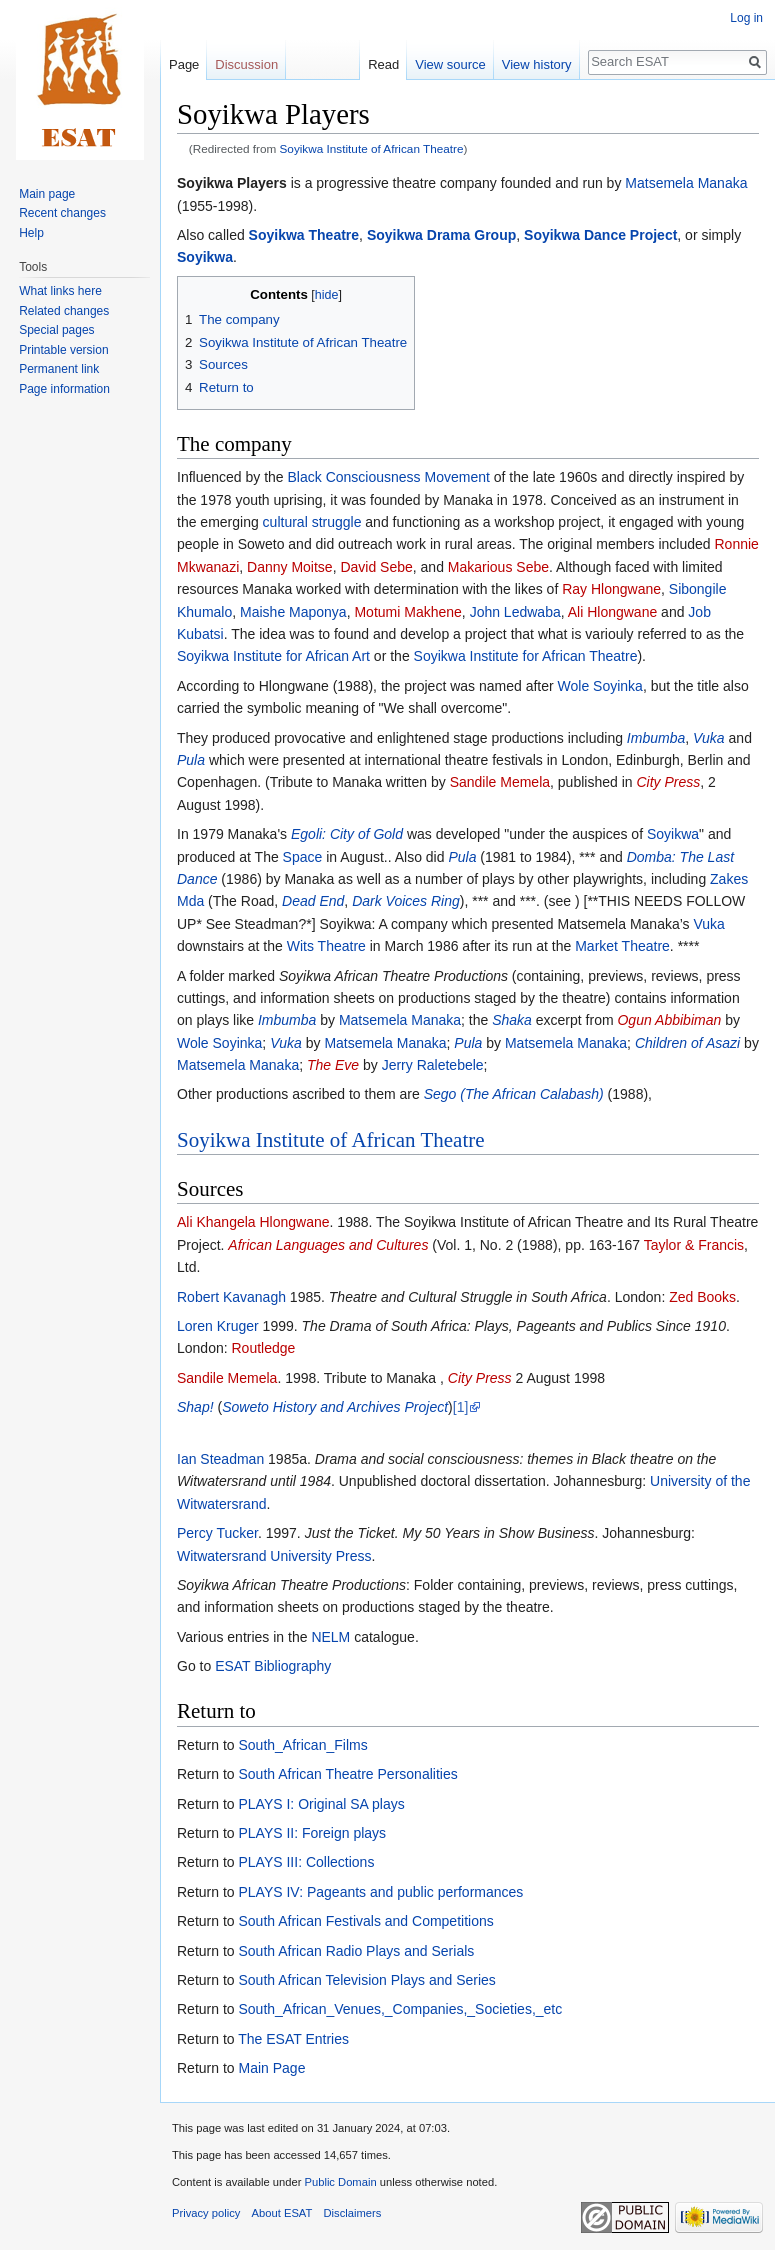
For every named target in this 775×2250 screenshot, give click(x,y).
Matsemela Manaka (686, 183)
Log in (746, 18)
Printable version (63, 350)
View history (537, 64)
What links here (60, 291)
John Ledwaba (515, 612)
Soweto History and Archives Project (335, 1407)
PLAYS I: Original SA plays (321, 1804)
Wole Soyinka (600, 686)
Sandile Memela (500, 782)
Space (303, 857)
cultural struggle (312, 522)
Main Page (271, 2068)
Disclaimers (353, 2213)
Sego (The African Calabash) (514, 1094)
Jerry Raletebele (433, 1065)
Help (31, 233)
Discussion (246, 64)
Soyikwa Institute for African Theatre (526, 656)
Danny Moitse (290, 567)
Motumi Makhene (407, 612)
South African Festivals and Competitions (365, 1921)
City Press (668, 782)
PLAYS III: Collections (306, 1862)
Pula (191, 760)
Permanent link (59, 369)
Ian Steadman (220, 1459)
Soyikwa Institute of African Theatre (372, 148)
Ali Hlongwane (613, 612)
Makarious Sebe (498, 567)
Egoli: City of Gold (347, 834)
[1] (461, 1407)
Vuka (709, 738)
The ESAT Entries (293, 2039)
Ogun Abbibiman (669, 1020)
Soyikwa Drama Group (441, 235)
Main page (47, 194)
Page (184, 64)
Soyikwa (205, 257)
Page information (64, 389)
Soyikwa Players (232, 183)
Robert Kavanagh (231, 1297)
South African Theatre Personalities (347, 1774)
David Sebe (376, 567)
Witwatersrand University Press (274, 1556)
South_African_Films (302, 1745)
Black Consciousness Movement (389, 477)
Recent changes (62, 213)
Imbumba (656, 738)
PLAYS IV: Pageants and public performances (380, 1892)
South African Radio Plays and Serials (356, 1951)
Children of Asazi (687, 1043)
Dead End (313, 901)
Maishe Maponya (293, 612)
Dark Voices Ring (406, 901)
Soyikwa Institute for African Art (273, 656)
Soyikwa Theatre (304, 235)
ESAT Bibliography (273, 1666)
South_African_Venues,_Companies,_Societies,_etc (400, 2009)
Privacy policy (206, 2213)
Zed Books (702, 1297)
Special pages (56, 330)
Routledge (264, 1348)
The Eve (333, 1065)
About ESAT (282, 2213)
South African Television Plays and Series (366, 1980)
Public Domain (340, 2182)
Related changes (64, 311)
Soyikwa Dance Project (600, 235)
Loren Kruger (218, 1326)
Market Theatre (622, 946)
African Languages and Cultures (328, 1245)
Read (383, 64)
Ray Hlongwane (611, 589)
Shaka (512, 1020)
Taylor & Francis (694, 1245)
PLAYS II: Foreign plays (312, 1833)
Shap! (195, 1407)
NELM (330, 1637)
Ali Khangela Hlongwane (253, 1222)
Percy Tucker (217, 1533)
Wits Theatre (326, 946)
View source (450, 64)
